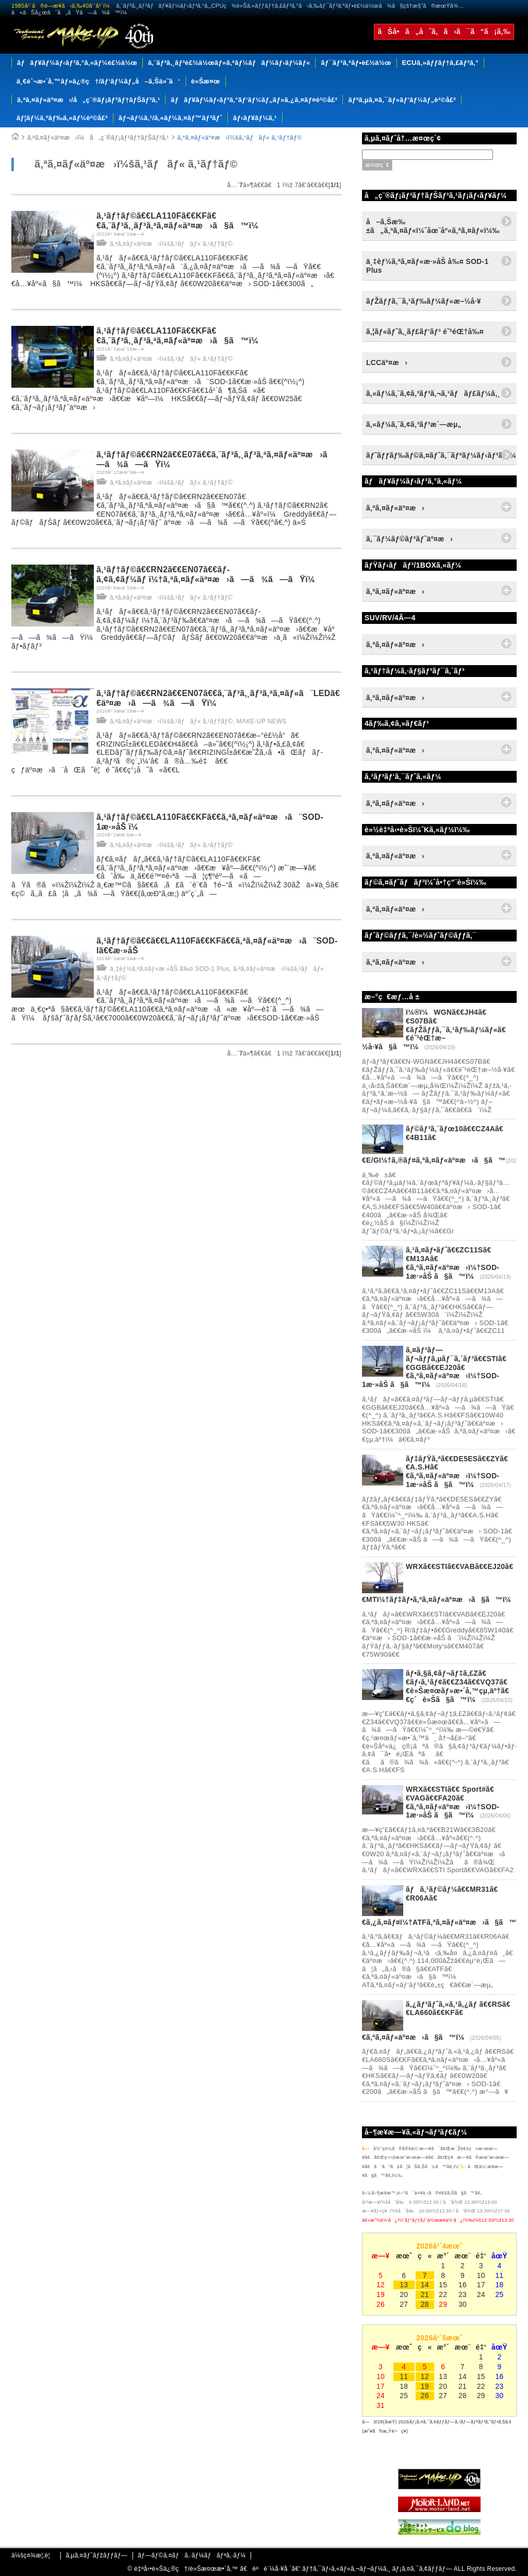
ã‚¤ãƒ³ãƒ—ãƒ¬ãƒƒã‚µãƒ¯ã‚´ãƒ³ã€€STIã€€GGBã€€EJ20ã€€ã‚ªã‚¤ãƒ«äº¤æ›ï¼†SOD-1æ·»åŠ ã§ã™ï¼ (434, 1367)
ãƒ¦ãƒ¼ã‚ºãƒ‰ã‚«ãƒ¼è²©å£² (62, 118)
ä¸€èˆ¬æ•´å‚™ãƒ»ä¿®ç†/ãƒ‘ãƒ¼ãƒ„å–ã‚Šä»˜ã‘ (98, 81)
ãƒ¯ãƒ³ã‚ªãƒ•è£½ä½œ (356, 63)
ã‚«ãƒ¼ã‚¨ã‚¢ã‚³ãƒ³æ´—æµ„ (413, 424)
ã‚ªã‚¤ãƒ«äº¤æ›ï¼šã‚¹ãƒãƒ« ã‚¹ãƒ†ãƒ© (239, 137)
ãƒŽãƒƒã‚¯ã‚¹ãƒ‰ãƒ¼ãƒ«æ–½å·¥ (423, 301)
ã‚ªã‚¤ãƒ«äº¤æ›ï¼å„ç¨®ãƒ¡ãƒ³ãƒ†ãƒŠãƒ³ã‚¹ (98, 137)
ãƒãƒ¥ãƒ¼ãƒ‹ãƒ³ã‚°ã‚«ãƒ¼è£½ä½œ (77, 63)
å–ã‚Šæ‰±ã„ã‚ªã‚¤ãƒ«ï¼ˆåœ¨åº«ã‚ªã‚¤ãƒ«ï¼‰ (433, 226)
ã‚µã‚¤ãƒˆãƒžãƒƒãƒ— (96, 2555)
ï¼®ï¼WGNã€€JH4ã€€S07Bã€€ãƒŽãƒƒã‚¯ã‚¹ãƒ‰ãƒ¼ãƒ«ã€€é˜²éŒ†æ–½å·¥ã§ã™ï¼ (434, 1029)
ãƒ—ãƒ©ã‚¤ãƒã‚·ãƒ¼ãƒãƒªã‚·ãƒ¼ (191, 2555)
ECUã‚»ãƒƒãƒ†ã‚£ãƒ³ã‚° (440, 63)
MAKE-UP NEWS (262, 721)
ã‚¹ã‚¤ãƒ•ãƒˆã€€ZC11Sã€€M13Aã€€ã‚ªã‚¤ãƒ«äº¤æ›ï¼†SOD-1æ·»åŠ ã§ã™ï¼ (453, 1263)
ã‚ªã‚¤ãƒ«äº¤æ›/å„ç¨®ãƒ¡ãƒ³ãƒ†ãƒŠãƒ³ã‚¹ (88, 100)
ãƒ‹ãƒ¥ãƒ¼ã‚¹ (255, 118)
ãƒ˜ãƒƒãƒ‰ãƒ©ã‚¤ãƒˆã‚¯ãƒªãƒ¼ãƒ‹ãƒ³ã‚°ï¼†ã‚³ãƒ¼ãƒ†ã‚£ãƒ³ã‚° (441, 455)
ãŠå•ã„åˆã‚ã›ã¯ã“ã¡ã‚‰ (443, 31)
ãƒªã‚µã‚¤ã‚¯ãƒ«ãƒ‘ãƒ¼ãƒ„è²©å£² (402, 100)
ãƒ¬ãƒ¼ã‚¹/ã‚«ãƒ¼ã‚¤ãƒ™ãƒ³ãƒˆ (170, 118)
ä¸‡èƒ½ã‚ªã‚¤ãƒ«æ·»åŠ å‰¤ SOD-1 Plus (169, 968)
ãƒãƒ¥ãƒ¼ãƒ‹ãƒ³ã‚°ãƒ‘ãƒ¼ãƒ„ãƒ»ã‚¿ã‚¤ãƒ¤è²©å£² (254, 100)
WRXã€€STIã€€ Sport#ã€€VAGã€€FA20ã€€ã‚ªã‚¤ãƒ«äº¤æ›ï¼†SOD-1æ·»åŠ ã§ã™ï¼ (453, 1802)
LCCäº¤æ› (386, 362)
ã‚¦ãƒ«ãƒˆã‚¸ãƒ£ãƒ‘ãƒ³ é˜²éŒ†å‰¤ (425, 331)
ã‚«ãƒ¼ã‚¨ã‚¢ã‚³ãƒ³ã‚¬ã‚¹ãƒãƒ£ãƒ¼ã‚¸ (433, 393)
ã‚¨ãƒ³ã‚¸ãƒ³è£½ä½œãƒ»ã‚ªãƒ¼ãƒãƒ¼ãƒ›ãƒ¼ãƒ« (229, 63)
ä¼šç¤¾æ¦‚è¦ (33, 2555)
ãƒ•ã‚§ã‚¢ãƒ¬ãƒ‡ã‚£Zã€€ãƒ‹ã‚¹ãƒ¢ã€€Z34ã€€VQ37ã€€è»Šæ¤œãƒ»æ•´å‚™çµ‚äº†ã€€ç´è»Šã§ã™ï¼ (457, 1686)
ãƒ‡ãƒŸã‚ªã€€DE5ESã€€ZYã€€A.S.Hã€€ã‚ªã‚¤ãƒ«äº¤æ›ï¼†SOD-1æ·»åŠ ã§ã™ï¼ (457, 1472)
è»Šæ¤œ (205, 81)
